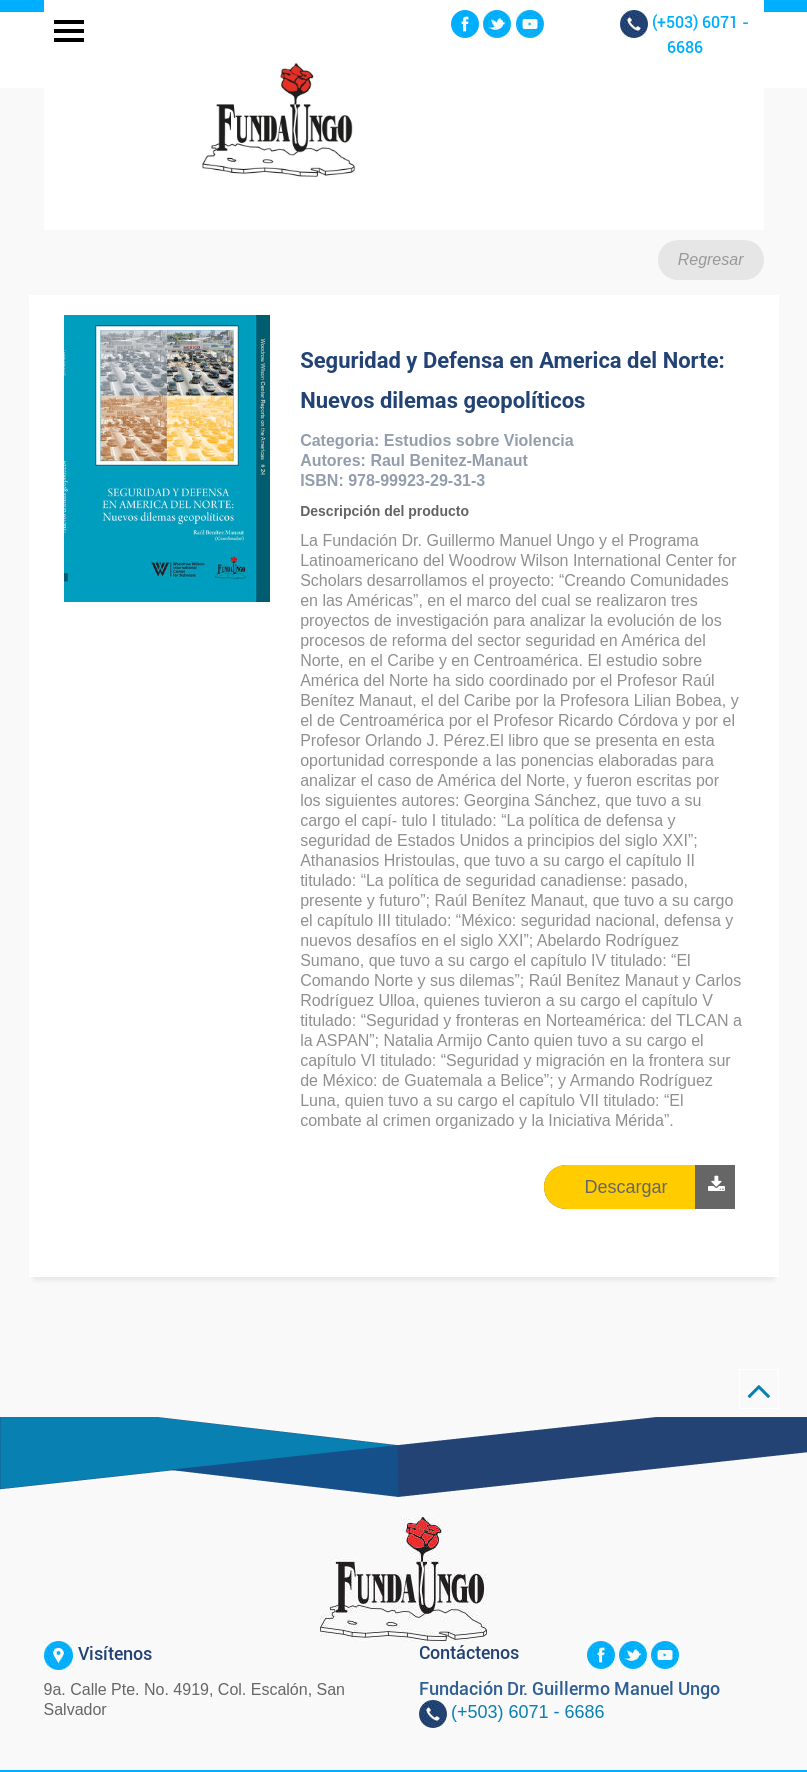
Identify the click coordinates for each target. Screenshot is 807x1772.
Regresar (711, 259)
